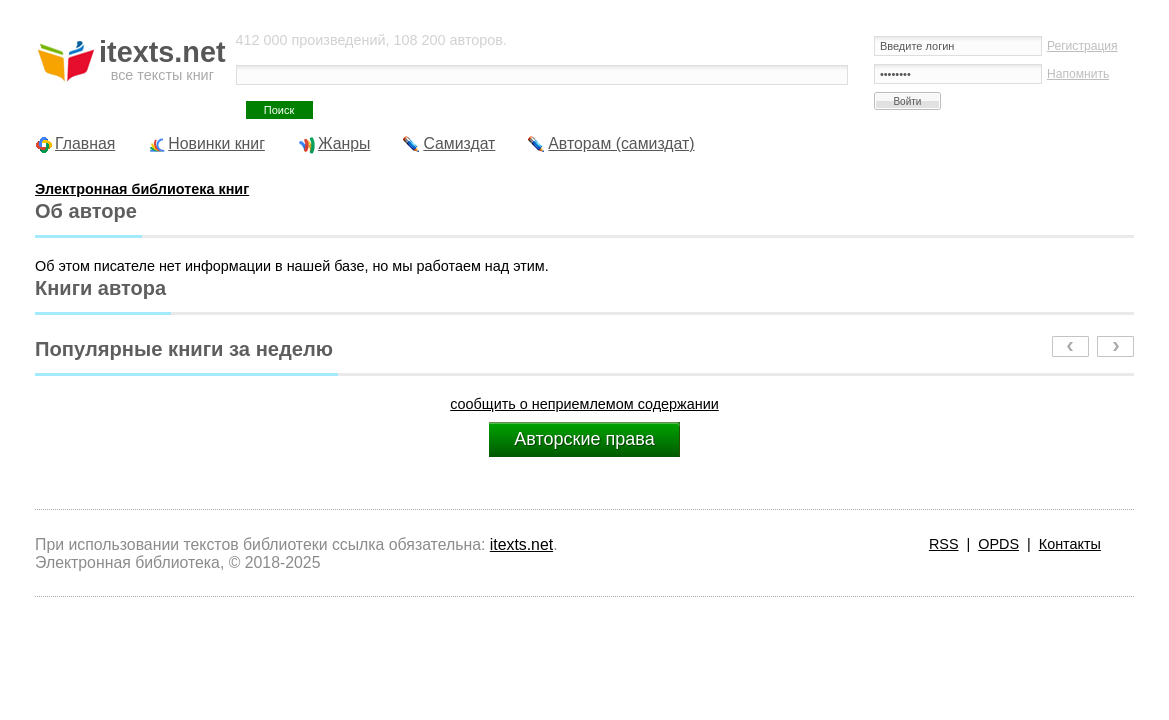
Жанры (344, 143)
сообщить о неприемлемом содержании (584, 404)
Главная (85, 143)
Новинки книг (216, 143)
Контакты (1070, 544)
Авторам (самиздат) (621, 143)
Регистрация (1082, 46)
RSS (944, 544)
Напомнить (1078, 74)
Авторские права (584, 439)
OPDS (998, 544)
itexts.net (521, 544)
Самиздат (459, 143)
